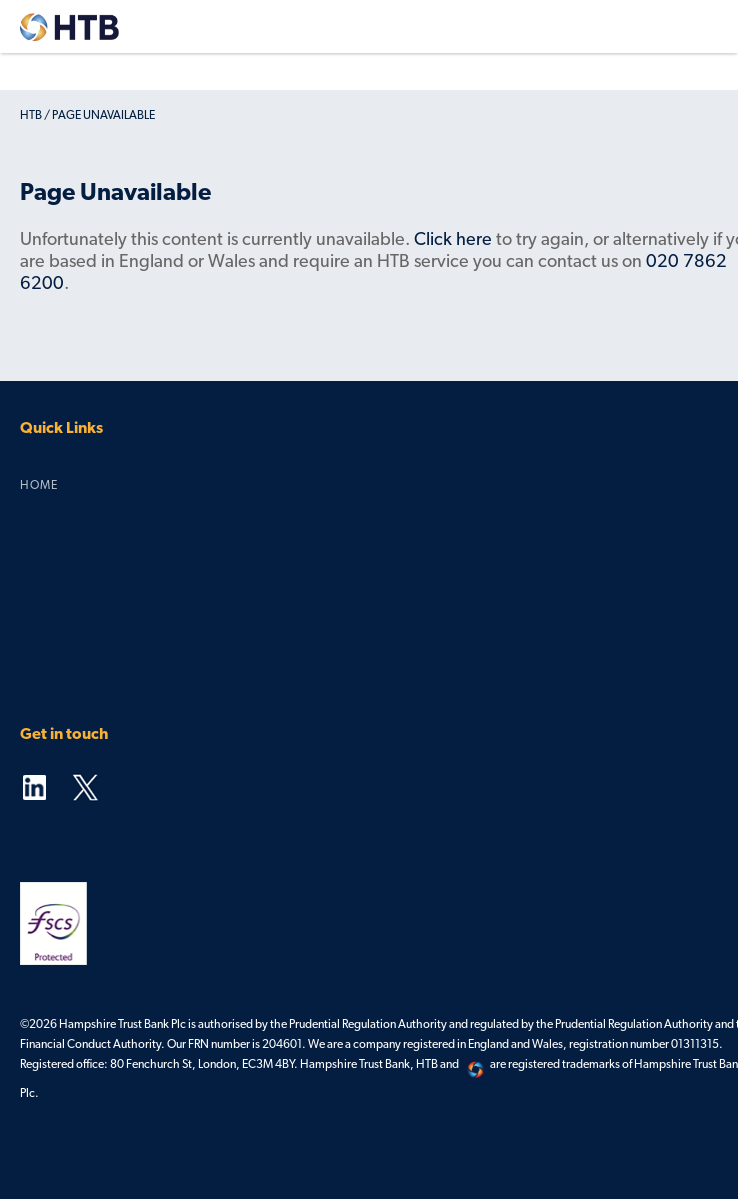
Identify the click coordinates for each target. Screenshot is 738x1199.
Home (39, 486)
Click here (453, 240)
